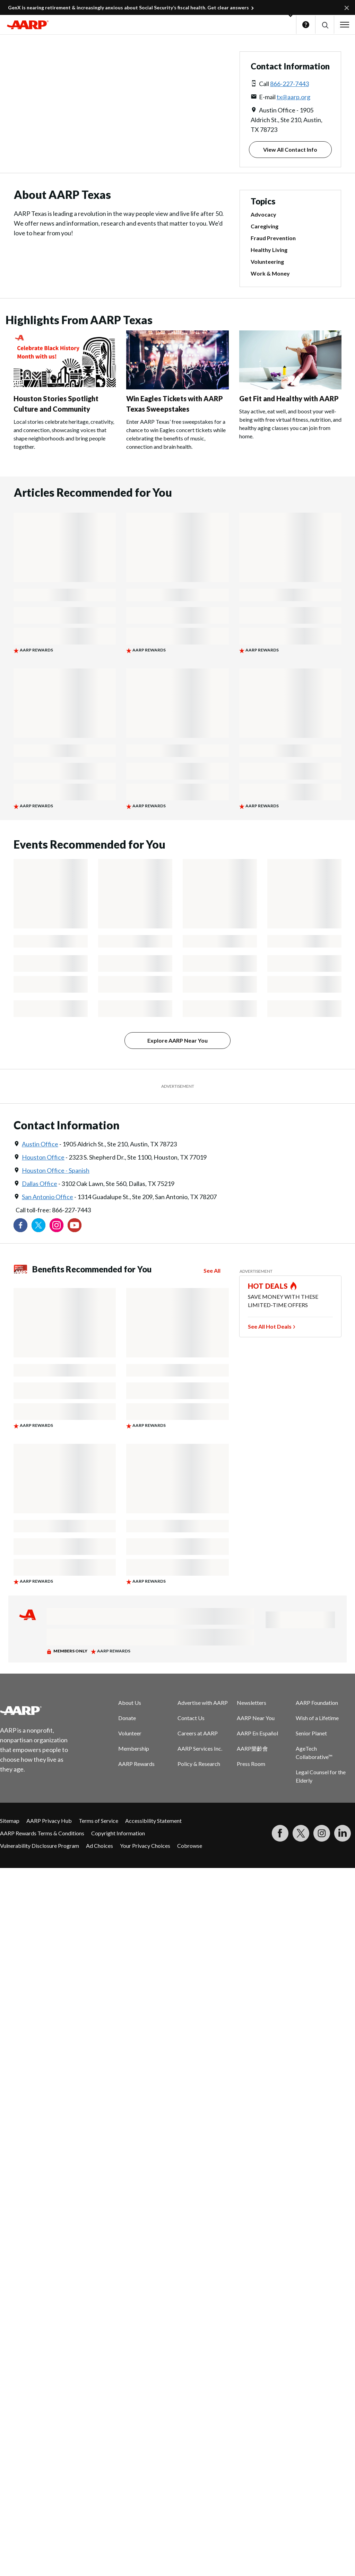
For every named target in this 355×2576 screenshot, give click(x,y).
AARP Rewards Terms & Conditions (42, 1833)
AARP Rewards (136, 1763)
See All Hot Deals (270, 1326)
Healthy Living (269, 249)
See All (212, 1270)
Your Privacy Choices (145, 1845)
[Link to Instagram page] (56, 1225)
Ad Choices (99, 1845)
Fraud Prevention (273, 238)
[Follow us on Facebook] (20, 1225)
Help (305, 24)
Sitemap (9, 1820)
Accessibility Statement (153, 1820)
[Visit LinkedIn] (342, 1833)
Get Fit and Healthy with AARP (289, 398)
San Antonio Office (47, 1197)
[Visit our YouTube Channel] (74, 1225)
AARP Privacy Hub (49, 1820)
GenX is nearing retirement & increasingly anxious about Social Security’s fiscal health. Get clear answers (128, 7)
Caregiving (264, 226)
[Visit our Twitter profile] (38, 1225)
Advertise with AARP (203, 1702)
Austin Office (40, 1144)
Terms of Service (98, 1820)
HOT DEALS (268, 1286)
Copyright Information (118, 1833)
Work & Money (270, 273)
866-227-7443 (289, 83)
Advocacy (263, 214)
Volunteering (267, 261)
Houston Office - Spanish (55, 1170)
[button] (324, 25)
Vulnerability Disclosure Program (39, 1845)
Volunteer (129, 1733)
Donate (127, 1718)
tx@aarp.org (293, 97)
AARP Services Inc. (200, 1748)
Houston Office (43, 1157)
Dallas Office (39, 1183)
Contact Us (191, 1718)
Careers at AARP (198, 1733)
